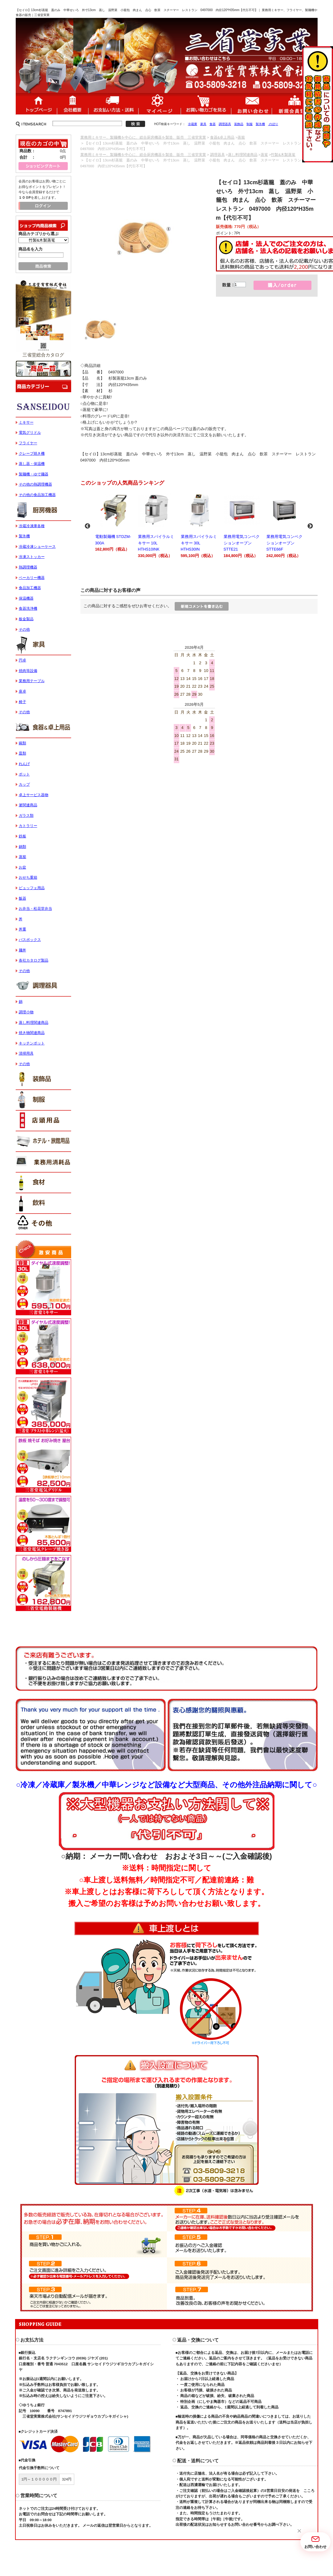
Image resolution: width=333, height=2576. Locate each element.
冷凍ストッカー (32, 557)
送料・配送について (113, 103)
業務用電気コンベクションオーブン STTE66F (284, 525)
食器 (212, 124)
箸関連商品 (28, 805)
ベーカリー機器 (32, 578)
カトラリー (28, 826)
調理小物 (26, 1012)
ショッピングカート (206, 103)
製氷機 (260, 124)
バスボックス (30, 940)
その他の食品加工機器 (37, 495)
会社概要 (72, 103)
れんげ (24, 764)
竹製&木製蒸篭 (283, 155)
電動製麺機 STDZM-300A (113, 522)
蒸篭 (264, 155)
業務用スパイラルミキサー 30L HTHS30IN (199, 525)
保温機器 (26, 598)
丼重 (22, 929)
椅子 (22, 702)
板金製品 (26, 619)
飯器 (22, 898)
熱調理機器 (28, 567)
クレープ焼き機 (32, 453)
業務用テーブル (32, 681)
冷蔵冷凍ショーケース (37, 546)
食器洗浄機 (28, 608)
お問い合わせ (251, 103)
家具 (203, 124)
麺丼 (22, 950)
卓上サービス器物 (33, 795)
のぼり (273, 124)
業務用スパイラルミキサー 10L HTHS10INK (156, 525)
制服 (249, 124)
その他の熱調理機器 (35, 484)
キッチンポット (32, 1043)
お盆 (22, 867)
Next (310, 526)
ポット (24, 774)
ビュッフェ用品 (32, 888)
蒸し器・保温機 (32, 464)
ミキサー (26, 422)
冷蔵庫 (192, 124)
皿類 (22, 753)
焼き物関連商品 (32, 1033)
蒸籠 (241, 137)
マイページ (159, 103)
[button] (299, 2531)
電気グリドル (30, 432)
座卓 (22, 691)
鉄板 (22, 836)
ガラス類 (26, 815)
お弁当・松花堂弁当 (35, 908)
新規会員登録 (295, 103)
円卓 (22, 660)
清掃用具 (26, 1053)
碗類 (22, 743)
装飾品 (238, 124)
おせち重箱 (28, 877)
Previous (87, 526)
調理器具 (225, 124)
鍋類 (22, 846)
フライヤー (28, 443)
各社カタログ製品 (33, 960)
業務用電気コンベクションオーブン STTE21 (242, 525)
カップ (24, 784)
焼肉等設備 (28, 671)
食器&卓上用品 (222, 137)
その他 (24, 629)
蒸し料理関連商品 (243, 155)
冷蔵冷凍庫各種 (32, 526)
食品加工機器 (30, 588)
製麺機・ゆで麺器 (33, 474)
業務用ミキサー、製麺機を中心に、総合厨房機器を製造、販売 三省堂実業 (143, 137)
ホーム (36, 103)
